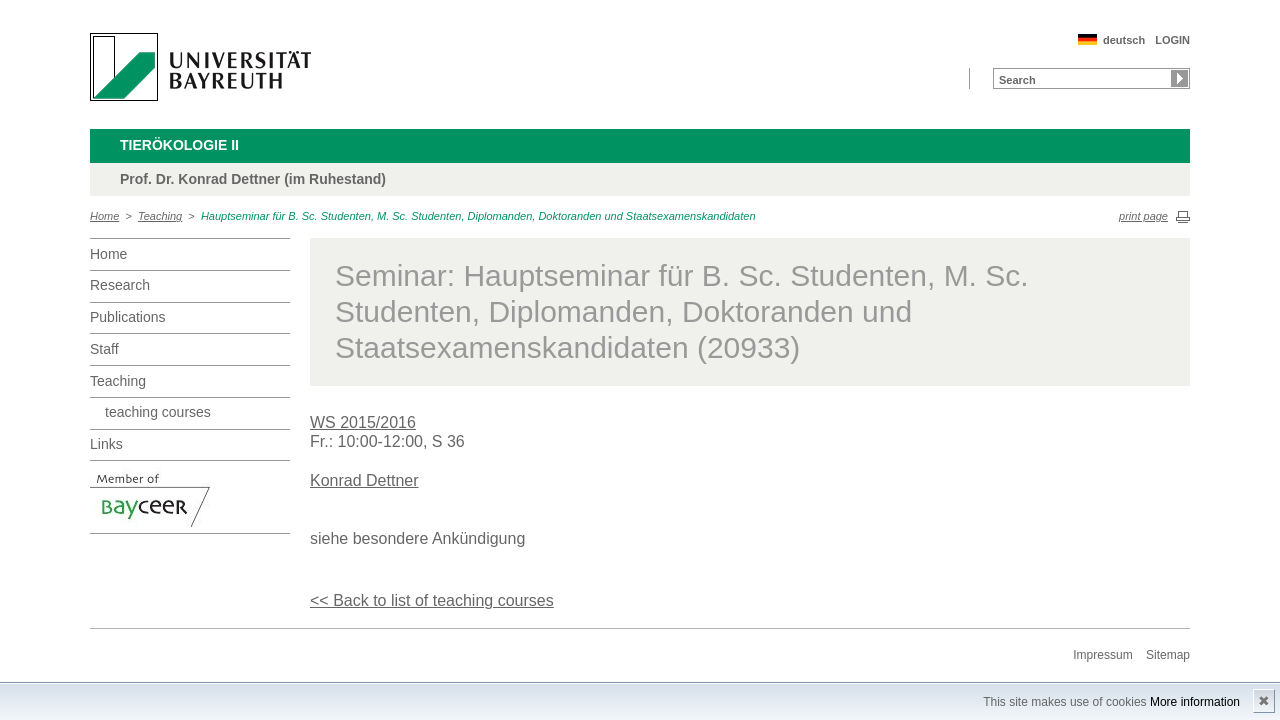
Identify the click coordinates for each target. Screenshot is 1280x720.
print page (1143, 216)
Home (104, 216)
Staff (104, 349)
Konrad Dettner (364, 480)
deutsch (1124, 40)
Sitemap (1168, 655)
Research (120, 285)
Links (106, 444)
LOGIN (1172, 40)
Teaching (160, 216)
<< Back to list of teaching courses (432, 600)
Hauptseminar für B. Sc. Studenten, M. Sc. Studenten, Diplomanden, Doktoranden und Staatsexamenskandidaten (478, 216)
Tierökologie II (179, 145)
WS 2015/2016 (363, 422)
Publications (128, 317)
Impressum (1102, 655)
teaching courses (158, 412)
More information (1195, 702)
